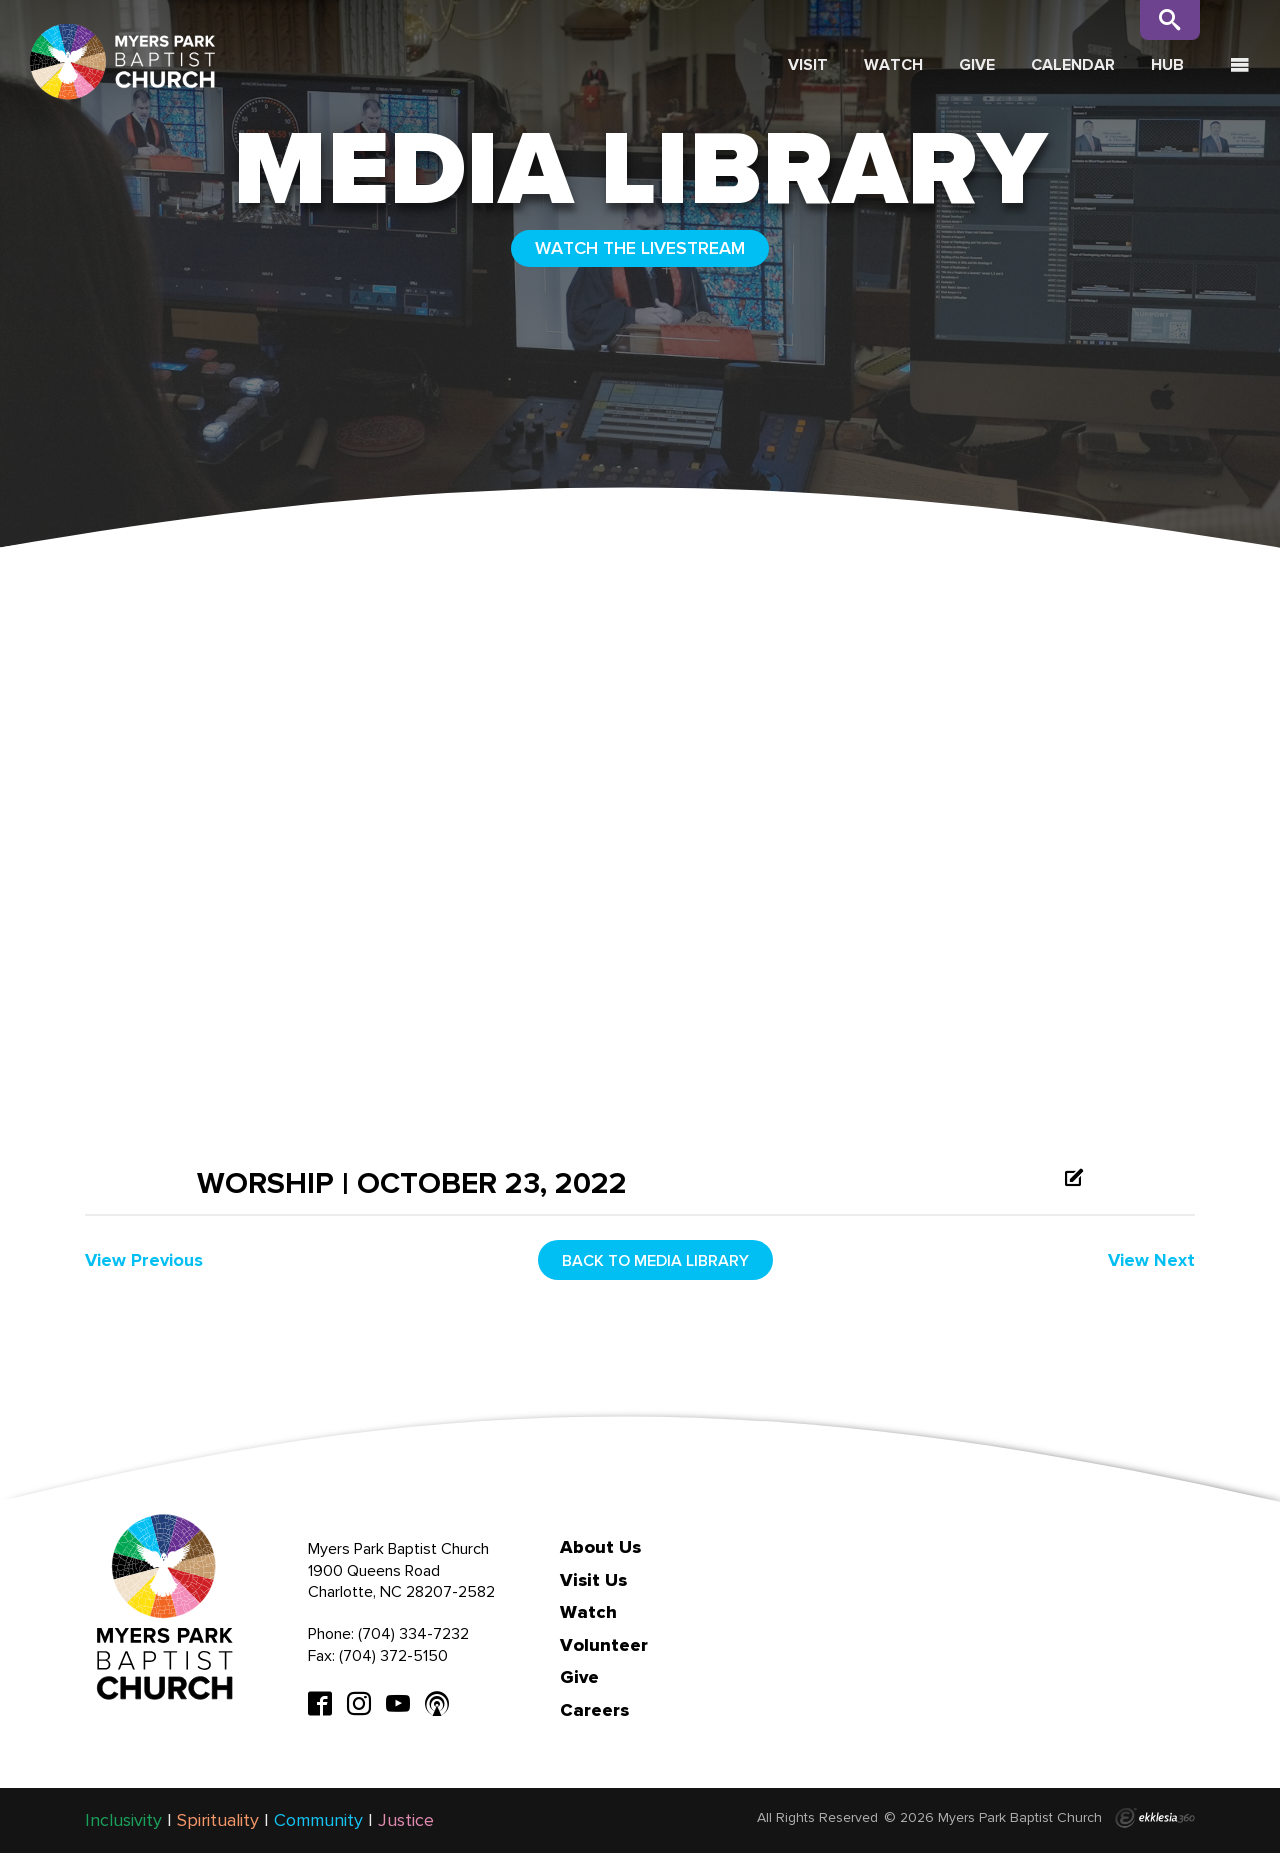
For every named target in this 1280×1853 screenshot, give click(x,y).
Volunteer (604, 1645)
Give (977, 64)
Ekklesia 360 (1155, 1818)
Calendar (1073, 64)
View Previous (144, 1260)
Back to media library (655, 1260)
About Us (600, 1547)
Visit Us (593, 1580)
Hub (1167, 64)
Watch (893, 64)
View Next (1151, 1260)
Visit (808, 64)
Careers (594, 1710)
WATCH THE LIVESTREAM (640, 248)
